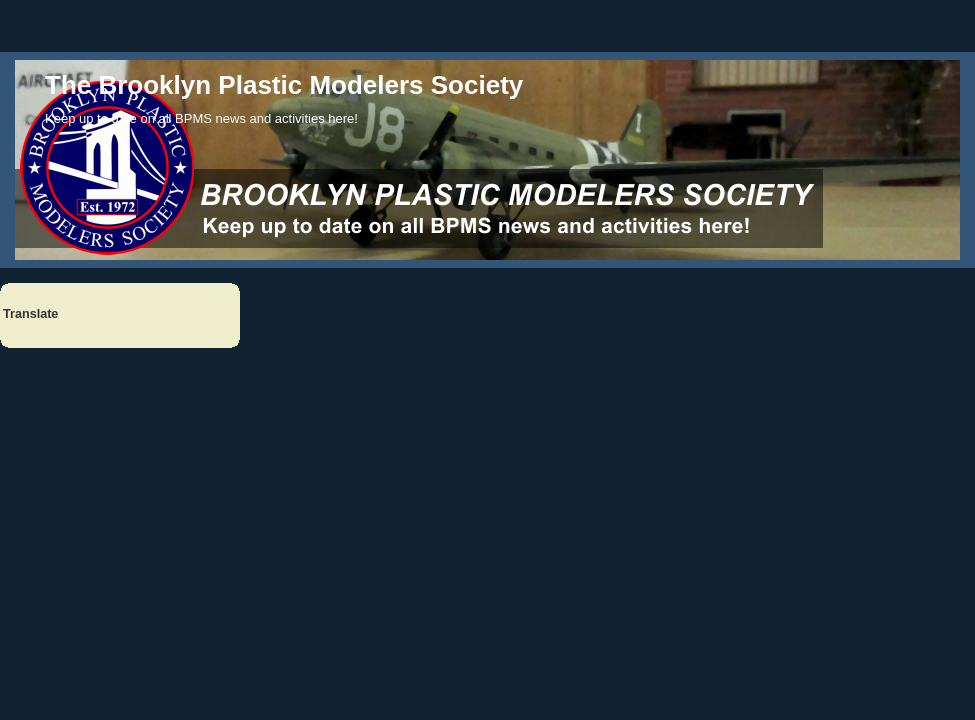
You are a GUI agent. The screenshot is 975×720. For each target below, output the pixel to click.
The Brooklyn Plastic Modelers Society (284, 85)
